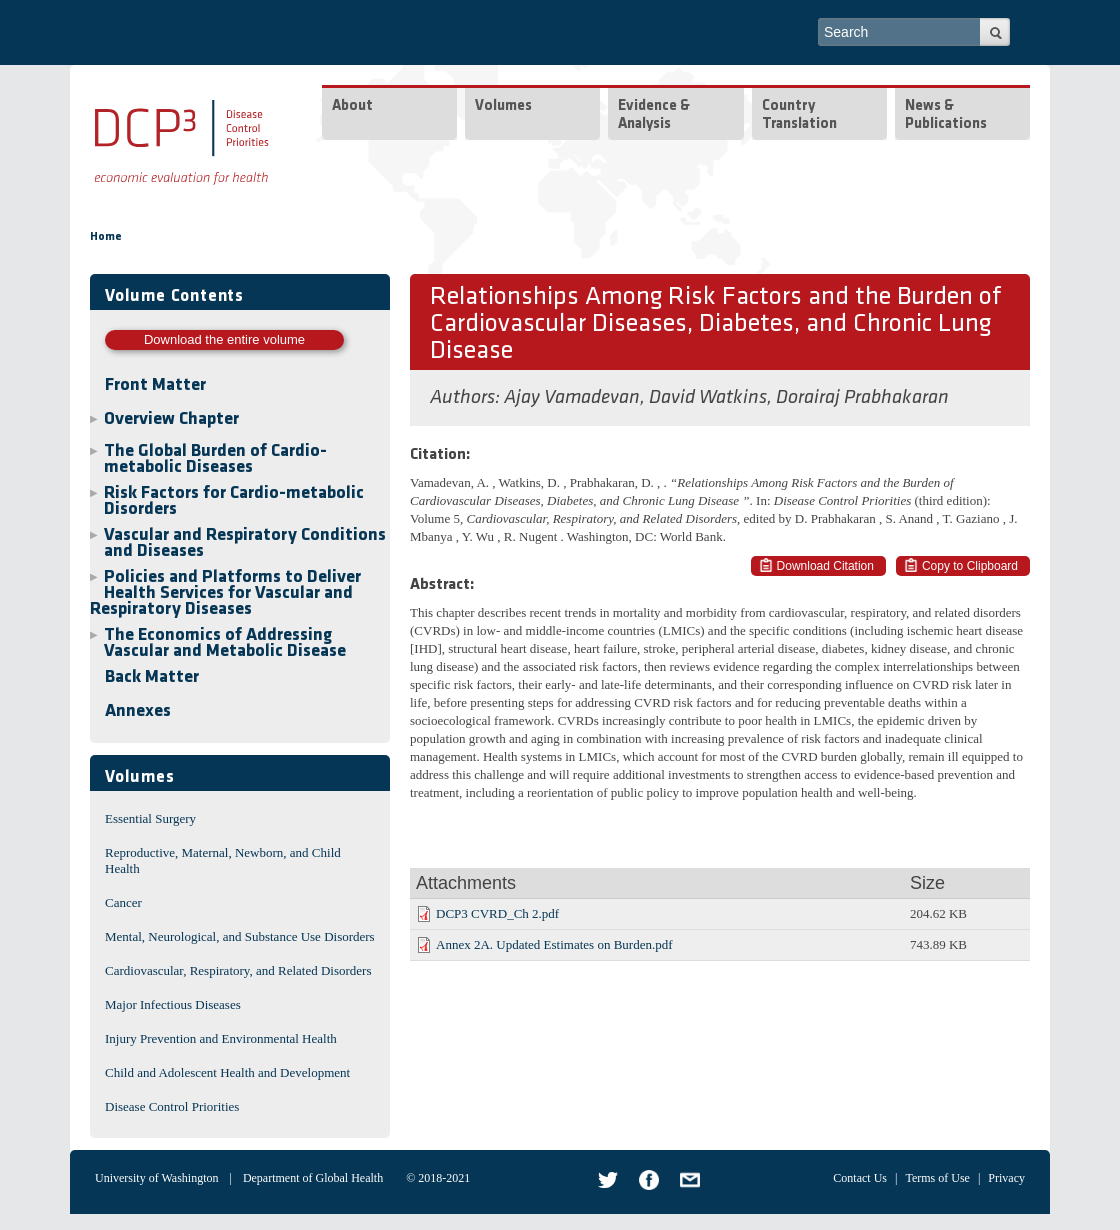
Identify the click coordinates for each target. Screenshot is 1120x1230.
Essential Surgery (150, 818)
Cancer (123, 902)
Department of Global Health (313, 1178)
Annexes (138, 711)
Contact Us (860, 1178)
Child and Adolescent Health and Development (227, 1072)
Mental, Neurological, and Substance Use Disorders (240, 936)
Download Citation (825, 566)
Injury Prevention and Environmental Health (221, 1038)
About (352, 106)
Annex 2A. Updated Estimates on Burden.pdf (554, 944)
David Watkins (708, 398)
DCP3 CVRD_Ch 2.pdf (497, 913)
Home (106, 237)
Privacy (1006, 1178)
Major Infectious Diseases (173, 1004)
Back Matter (152, 677)
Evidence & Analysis (654, 115)
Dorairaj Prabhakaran (862, 398)
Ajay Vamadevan (572, 398)
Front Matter (155, 385)
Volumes (503, 106)
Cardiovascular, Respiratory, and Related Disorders (238, 970)
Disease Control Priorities (172, 1106)
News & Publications (946, 115)
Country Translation (799, 115)
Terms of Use (937, 1178)
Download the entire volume (224, 339)
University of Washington (156, 1178)
